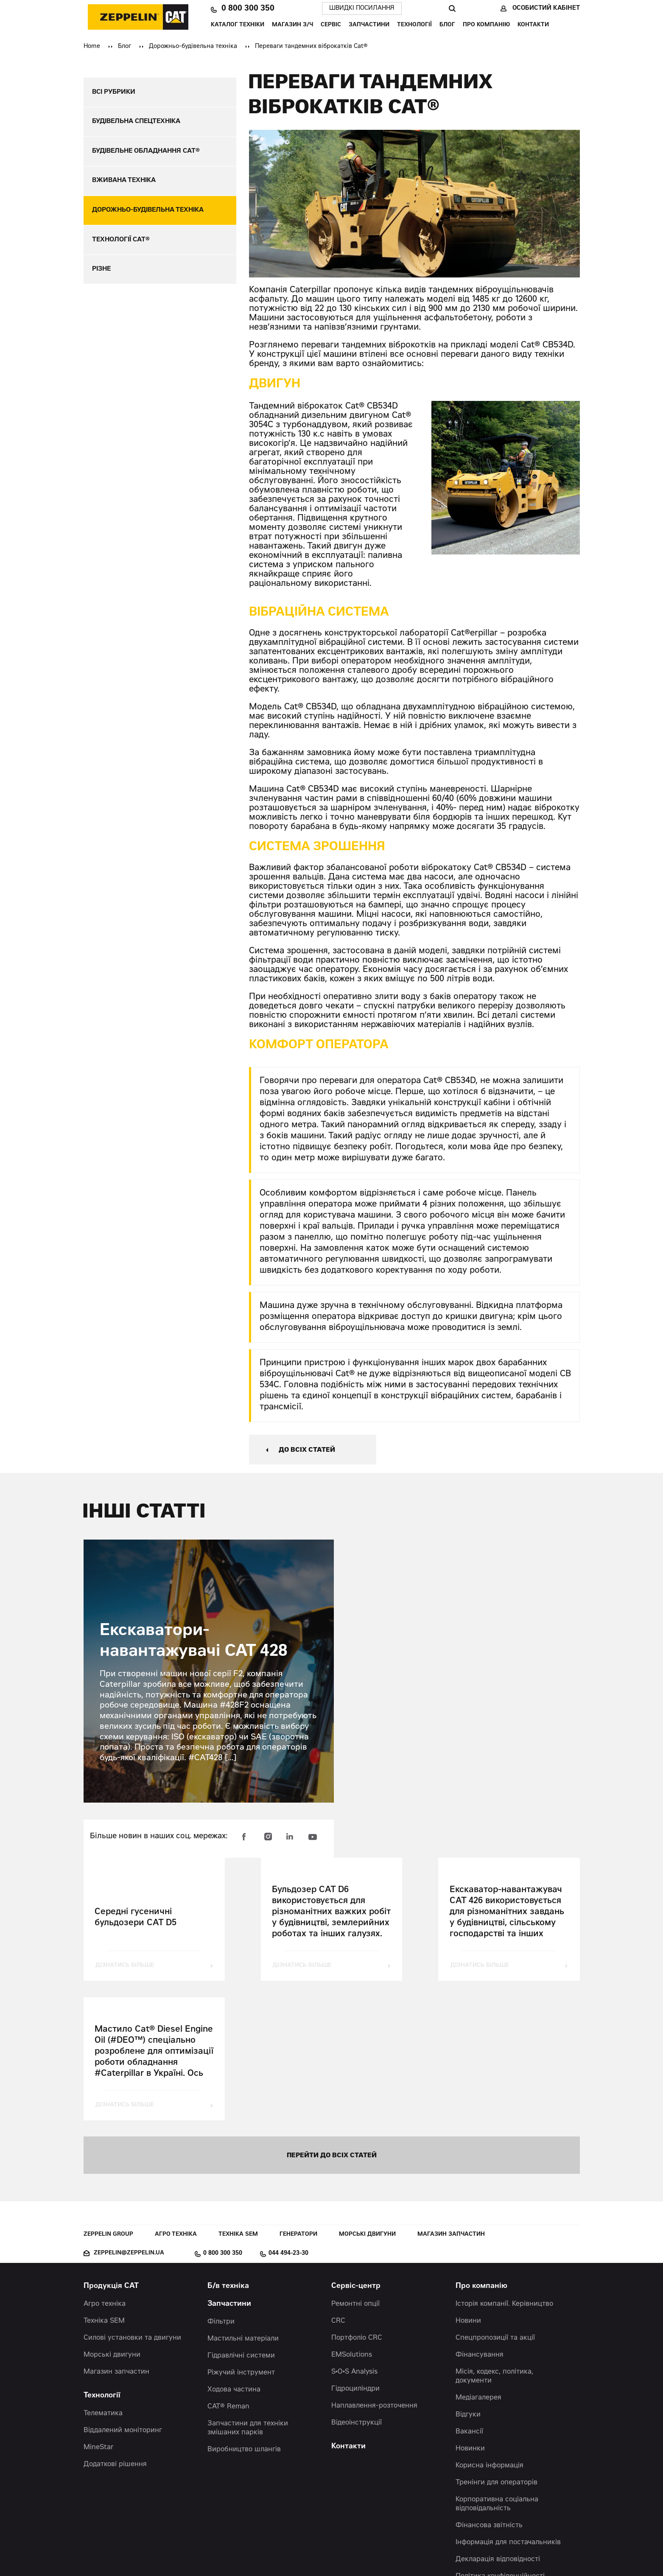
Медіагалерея (478, 2260)
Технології (414, 25)
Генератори (298, 2097)
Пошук (452, 8)
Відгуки (468, 2277)
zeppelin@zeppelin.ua (129, 2115)
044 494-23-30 (288, 2116)
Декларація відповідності (498, 2421)
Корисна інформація (489, 2327)
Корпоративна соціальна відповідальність (497, 2366)
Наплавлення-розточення (374, 2268)
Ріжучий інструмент (241, 2235)
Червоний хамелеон (370, 2550)
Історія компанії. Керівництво (504, 2166)
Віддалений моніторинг (123, 2292)
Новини (468, 2183)
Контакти (533, 25)
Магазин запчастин (451, 2097)
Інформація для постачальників (508, 2404)
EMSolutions (351, 2217)
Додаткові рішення (115, 2326)
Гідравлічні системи (241, 2218)
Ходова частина (233, 2251)
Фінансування (480, 2217)
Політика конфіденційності (500, 2438)
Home (92, 47)
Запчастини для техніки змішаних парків (247, 2290)
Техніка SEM (238, 2097)
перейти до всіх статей (332, 2017)
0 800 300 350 (247, 9)
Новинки (470, 2310)
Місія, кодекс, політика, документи (494, 2238)
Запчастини (369, 25)
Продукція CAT (111, 2148)
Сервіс (331, 25)
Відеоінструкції (356, 2285)
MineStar (99, 2309)
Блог (447, 25)
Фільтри (221, 2184)
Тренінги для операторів (496, 2344)
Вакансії (469, 2293)
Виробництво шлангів (244, 2311)
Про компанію (486, 25)
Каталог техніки (237, 25)
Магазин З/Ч (292, 25)
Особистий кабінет (546, 8)
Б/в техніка (228, 2148)
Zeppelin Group (108, 2097)
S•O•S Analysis (354, 2234)
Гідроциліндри (355, 2251)
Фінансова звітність (489, 2387)
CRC (338, 2183)
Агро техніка (176, 2097)
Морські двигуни (367, 2097)
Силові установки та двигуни (132, 2200)
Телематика (103, 2275)
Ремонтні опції (355, 2166)
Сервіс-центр (355, 2148)
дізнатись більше (125, 1966)
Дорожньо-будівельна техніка (193, 47)
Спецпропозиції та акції (495, 2200)
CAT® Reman (228, 2268)
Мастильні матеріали (243, 2201)
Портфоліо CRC (356, 2200)
